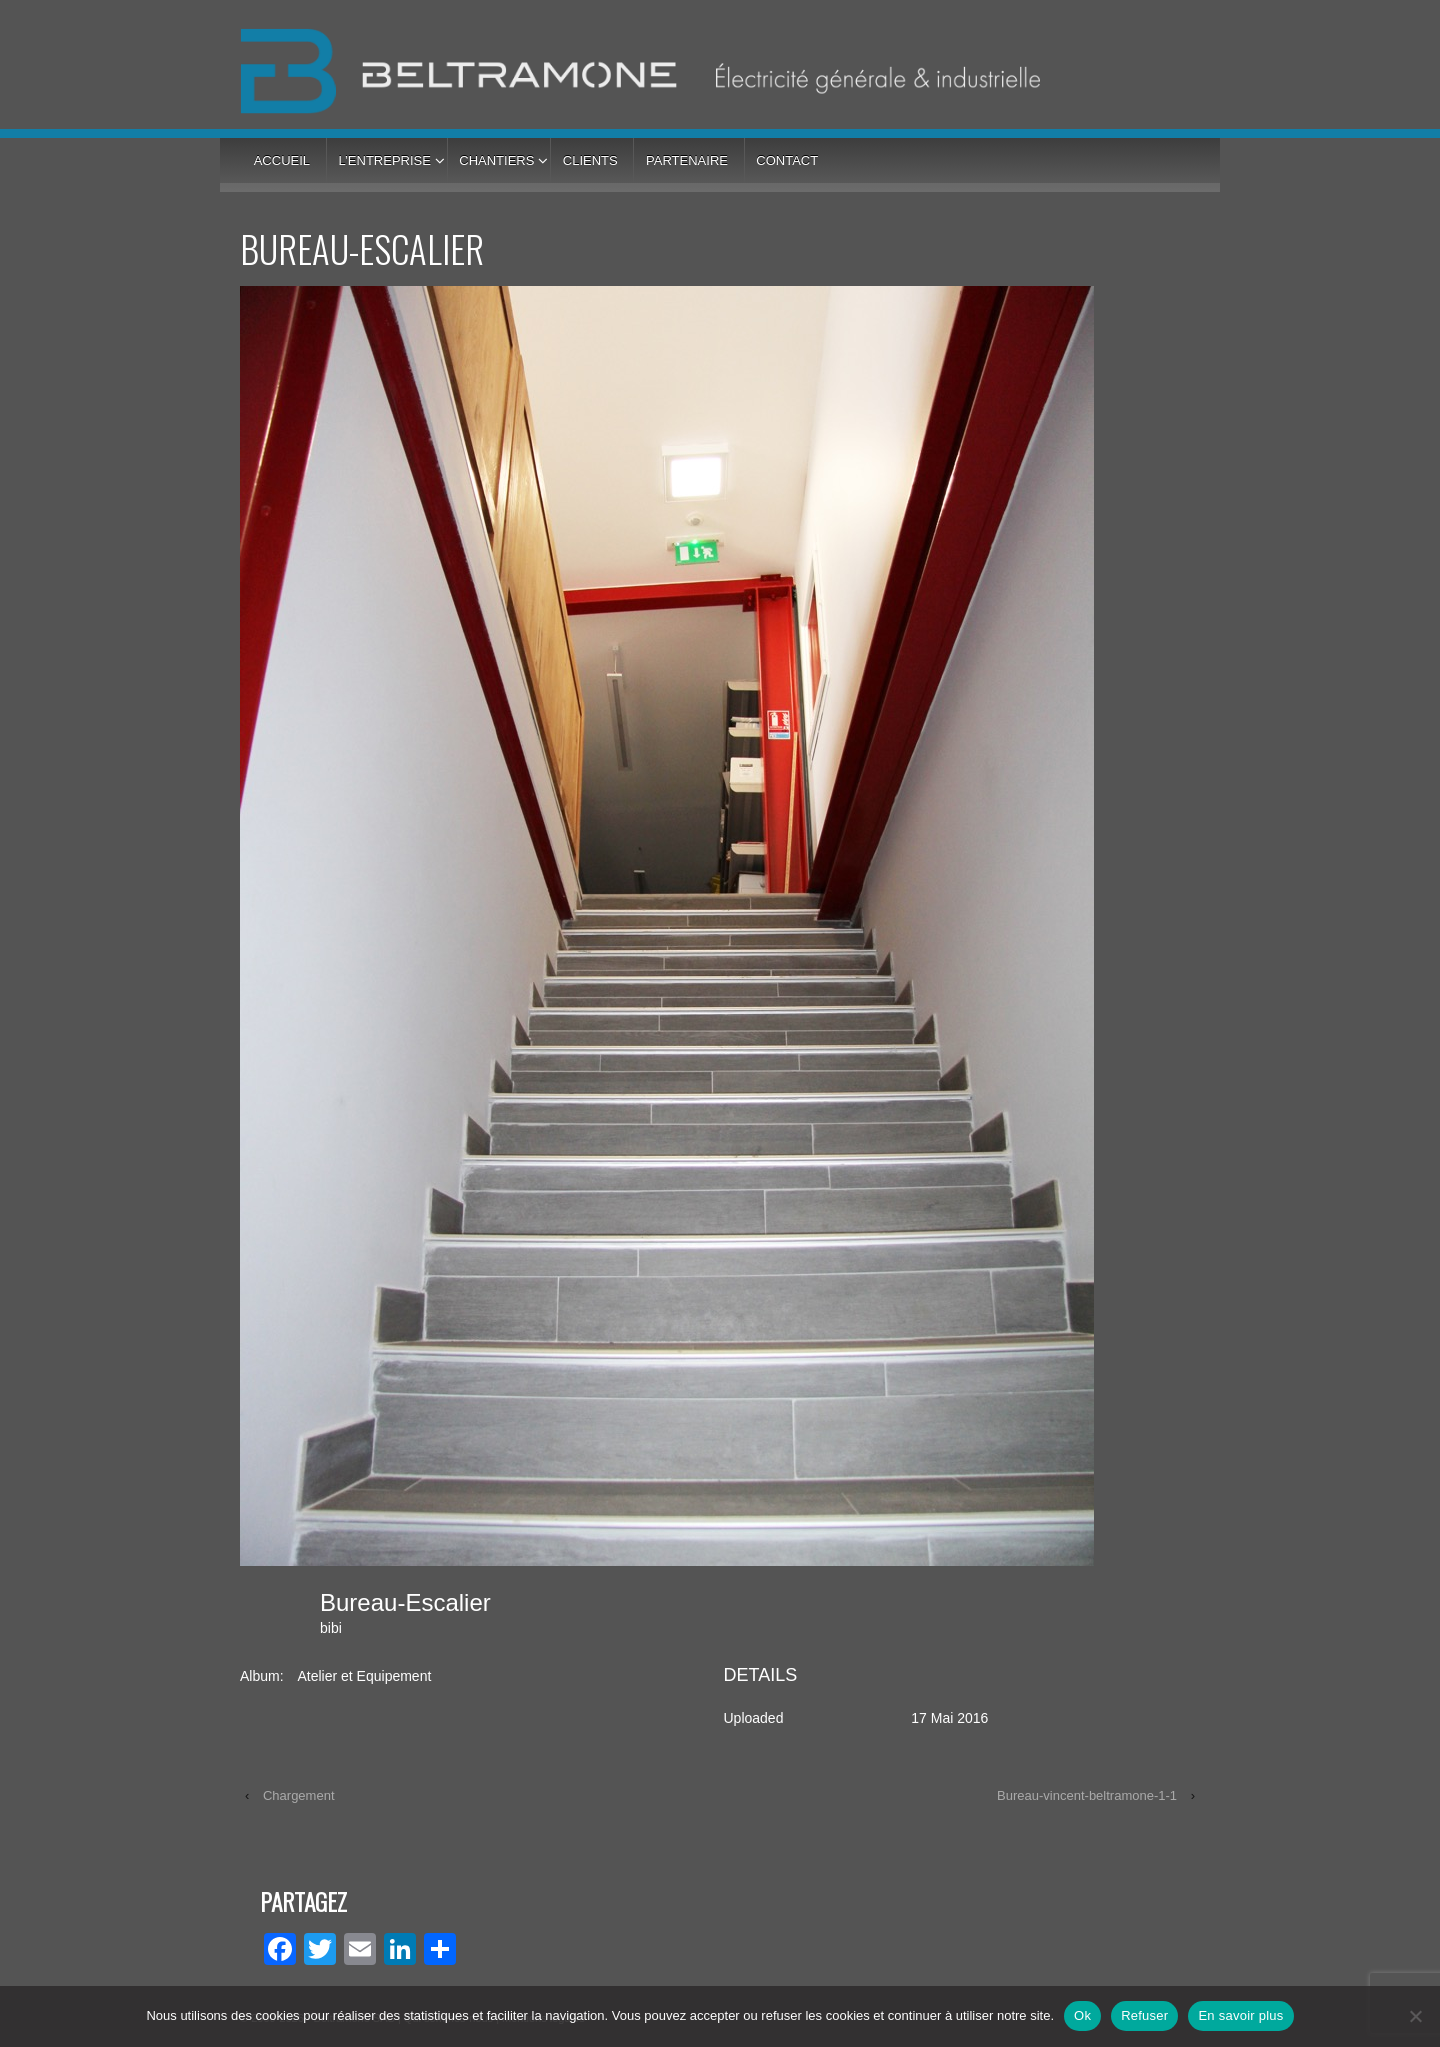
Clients (590, 160)
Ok (1082, 2015)
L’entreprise (384, 160)
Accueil (282, 160)
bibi (331, 1628)
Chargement (299, 1795)
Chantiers (496, 160)
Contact (787, 160)
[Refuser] (1415, 2016)
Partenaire (687, 160)
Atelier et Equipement (364, 1676)
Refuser (1144, 2015)
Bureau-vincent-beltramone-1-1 (1087, 1795)
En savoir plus (1240, 2015)
